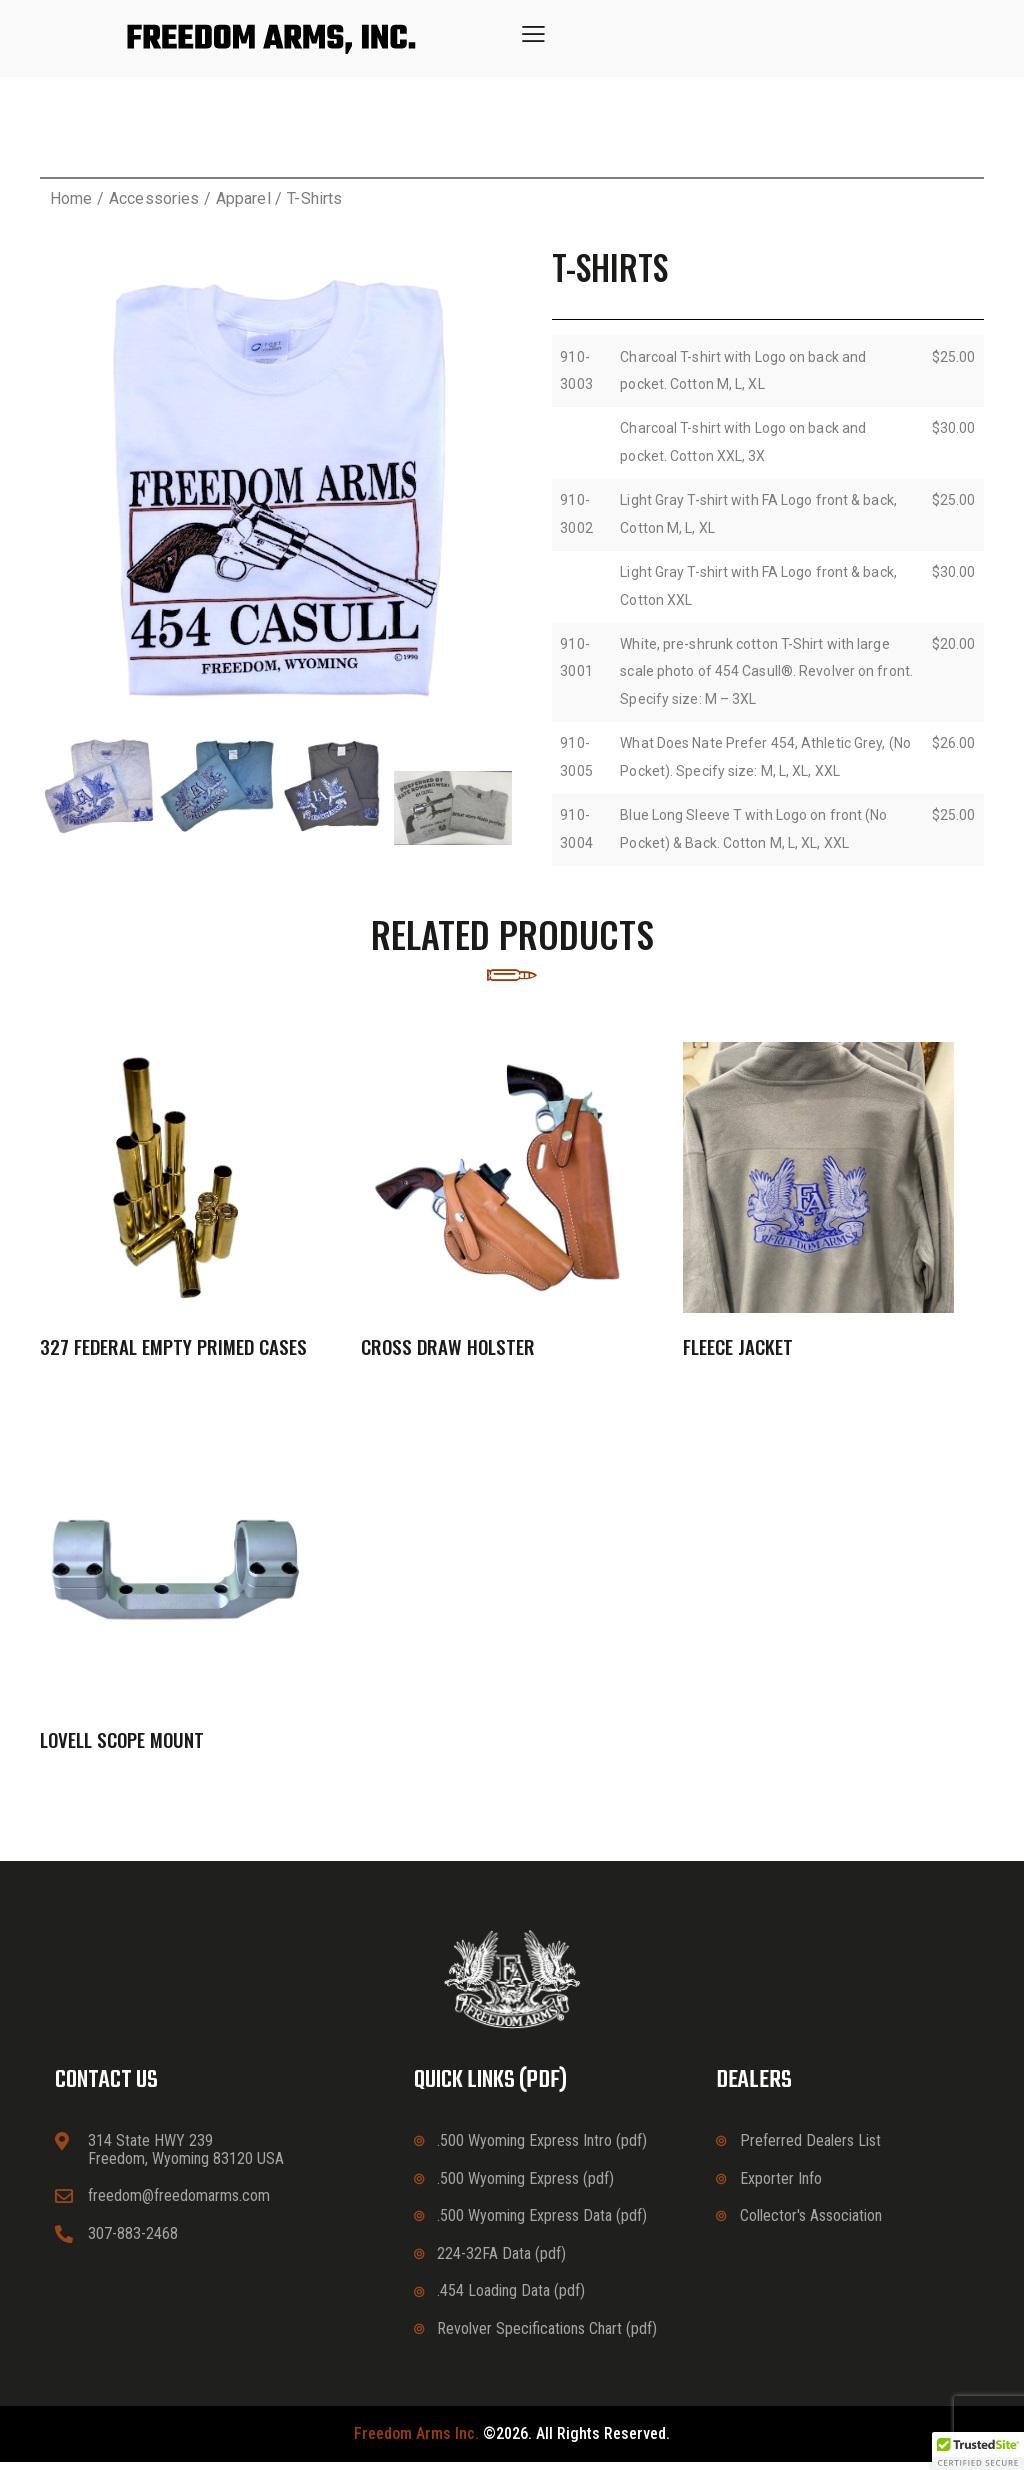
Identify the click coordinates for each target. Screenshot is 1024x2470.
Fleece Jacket (738, 1350)
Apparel (243, 198)
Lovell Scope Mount (122, 1746)
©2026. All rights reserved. (512, 2442)
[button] (533, 34)
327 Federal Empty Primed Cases (173, 1350)
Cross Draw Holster (448, 1350)
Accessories (154, 198)
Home (71, 198)
